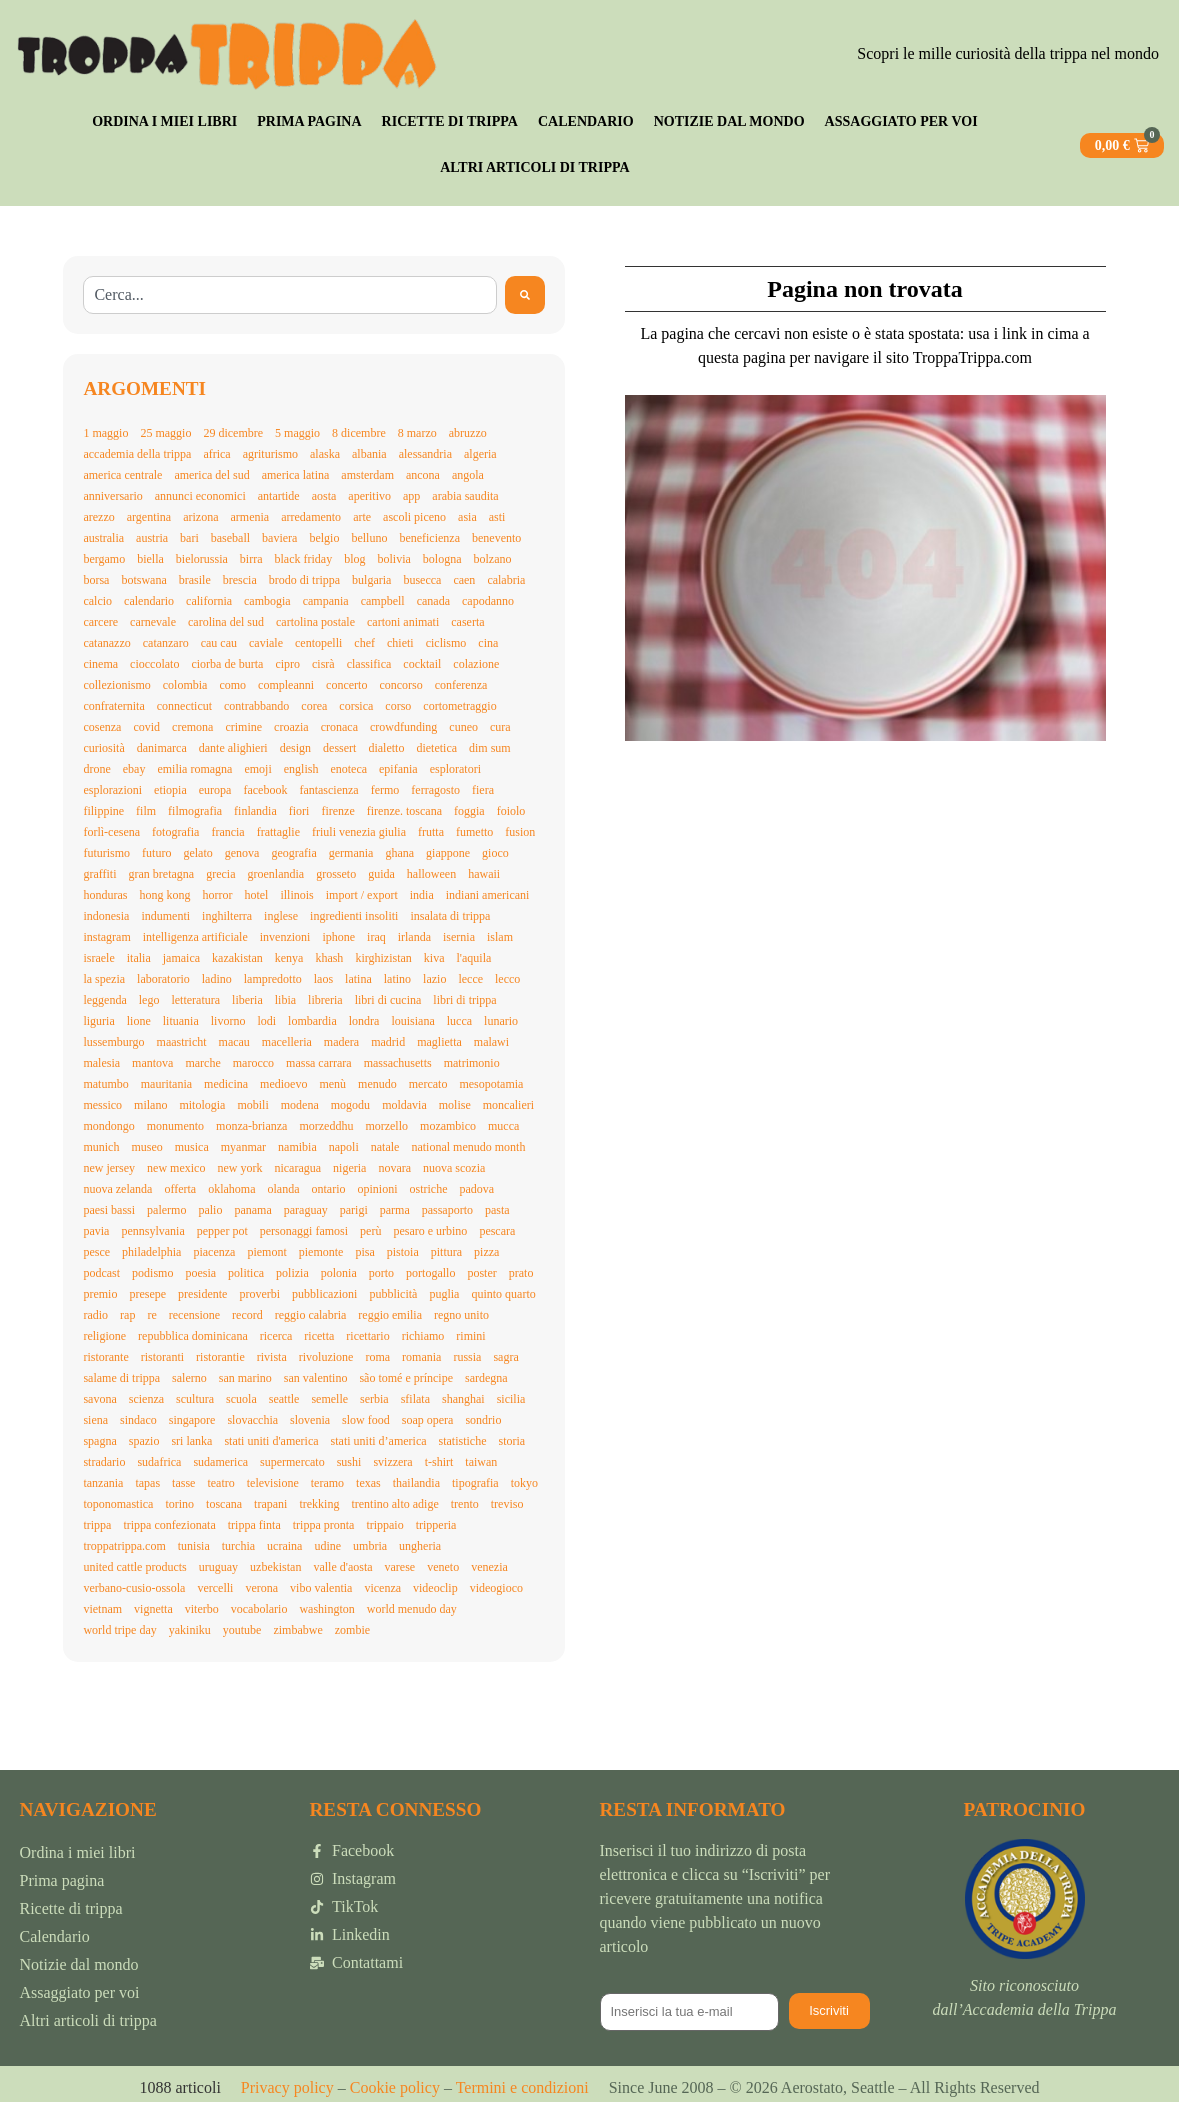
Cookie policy (393, 2087)
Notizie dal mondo (729, 121)
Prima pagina (309, 121)
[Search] (525, 295)
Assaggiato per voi (901, 121)
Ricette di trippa (450, 121)
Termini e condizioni (522, 2087)
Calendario (586, 121)
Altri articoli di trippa (534, 167)
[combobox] (289, 295)
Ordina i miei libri (164, 121)
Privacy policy (287, 2087)
